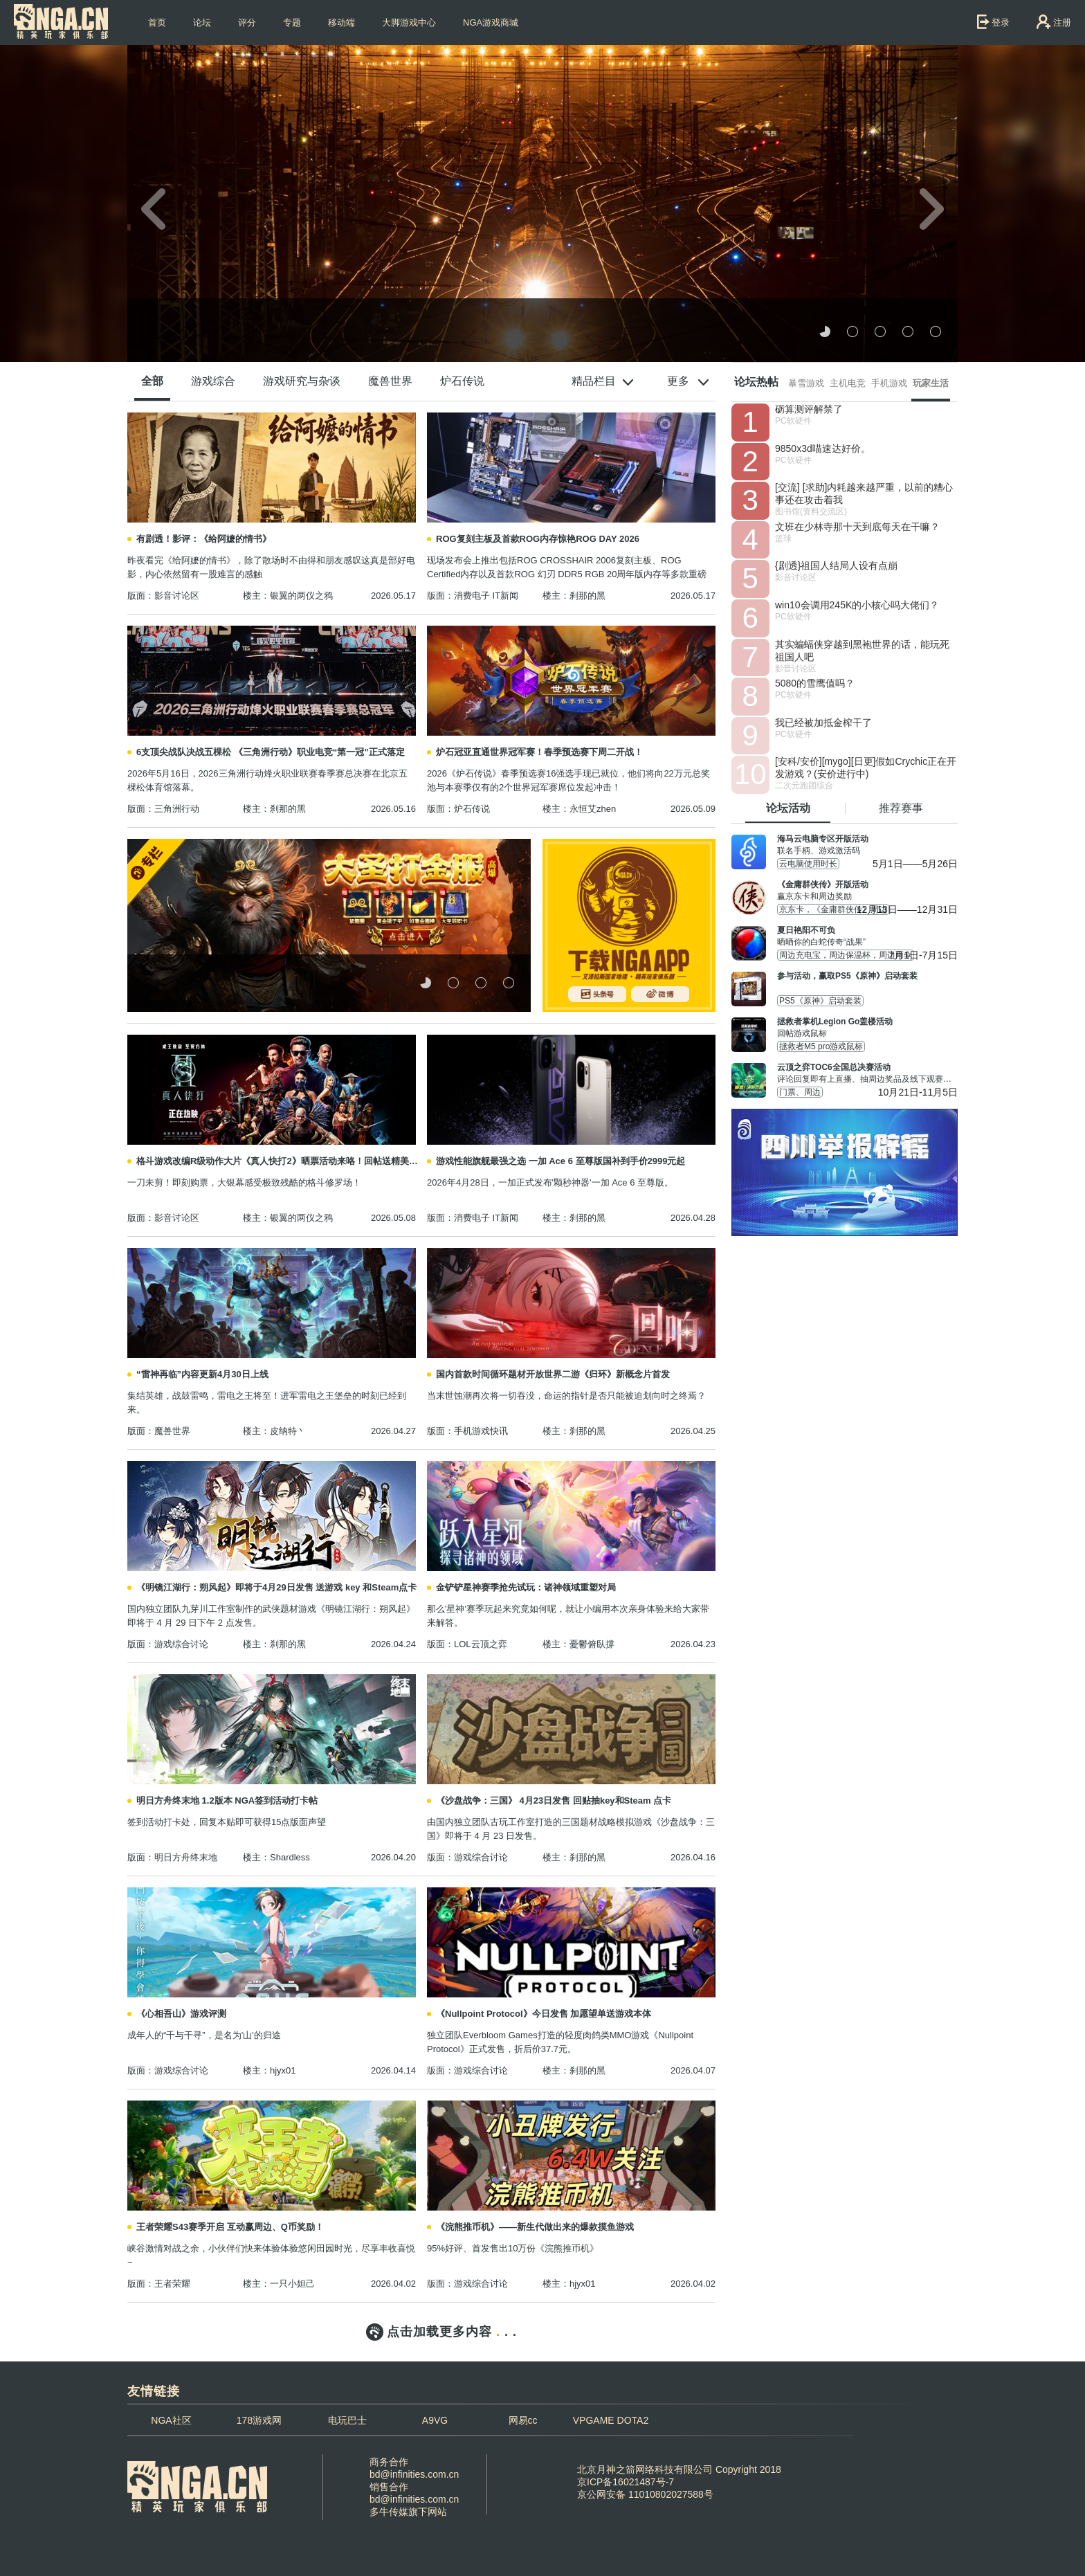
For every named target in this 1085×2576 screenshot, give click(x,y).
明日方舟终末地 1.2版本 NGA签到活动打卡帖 (227, 1800)
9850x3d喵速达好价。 (822, 448)
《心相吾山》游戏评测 (181, 2013)
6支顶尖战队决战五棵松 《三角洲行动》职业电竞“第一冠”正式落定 (270, 752)
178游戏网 (259, 2420)
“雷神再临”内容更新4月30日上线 (202, 1374)
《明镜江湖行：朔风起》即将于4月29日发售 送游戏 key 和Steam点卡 (276, 1587)
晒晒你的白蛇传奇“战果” (867, 936)
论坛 (202, 22)
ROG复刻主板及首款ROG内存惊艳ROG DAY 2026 (537, 539)
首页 (157, 22)
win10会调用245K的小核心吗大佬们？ (857, 604)
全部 (152, 381)
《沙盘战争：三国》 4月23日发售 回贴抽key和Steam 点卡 (553, 1800)
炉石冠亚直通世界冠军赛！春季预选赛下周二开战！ (539, 752)
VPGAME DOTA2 (610, 2420)
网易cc (523, 2420)
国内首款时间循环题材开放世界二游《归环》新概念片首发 (553, 1374)
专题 (292, 22)
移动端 (341, 22)
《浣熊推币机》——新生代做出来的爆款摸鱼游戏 (535, 2227)
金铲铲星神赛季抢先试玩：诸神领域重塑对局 (526, 1587)
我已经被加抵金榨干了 (823, 722)
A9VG (435, 2420)
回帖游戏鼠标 (867, 1027)
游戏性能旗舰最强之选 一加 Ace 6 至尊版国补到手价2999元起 (560, 1161)
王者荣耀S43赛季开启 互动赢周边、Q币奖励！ (230, 2227)
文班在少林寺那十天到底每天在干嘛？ (857, 526)
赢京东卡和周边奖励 (867, 890)
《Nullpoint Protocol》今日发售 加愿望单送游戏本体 (543, 2013)
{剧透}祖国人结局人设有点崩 (836, 565)
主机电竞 (848, 383)
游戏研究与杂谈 (301, 381)
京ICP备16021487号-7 (625, 2481)
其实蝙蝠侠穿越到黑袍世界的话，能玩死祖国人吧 (862, 650)
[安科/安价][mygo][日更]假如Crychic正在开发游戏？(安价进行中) (865, 767)
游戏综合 (213, 381)
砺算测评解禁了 (809, 409)
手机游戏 (889, 383)
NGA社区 (171, 2420)
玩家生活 (931, 383)
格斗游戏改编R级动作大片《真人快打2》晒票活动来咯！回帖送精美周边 (280, 1161)
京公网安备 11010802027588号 (645, 2494)
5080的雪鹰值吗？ (815, 683)
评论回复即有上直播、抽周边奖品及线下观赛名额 (867, 1073)
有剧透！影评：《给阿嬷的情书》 (203, 539)
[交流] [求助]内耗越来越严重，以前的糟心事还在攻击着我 (864, 493)
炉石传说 (462, 381)
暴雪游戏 (806, 383)
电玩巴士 (347, 2420)
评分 (247, 22)
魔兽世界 (390, 381)
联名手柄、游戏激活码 (867, 844)
